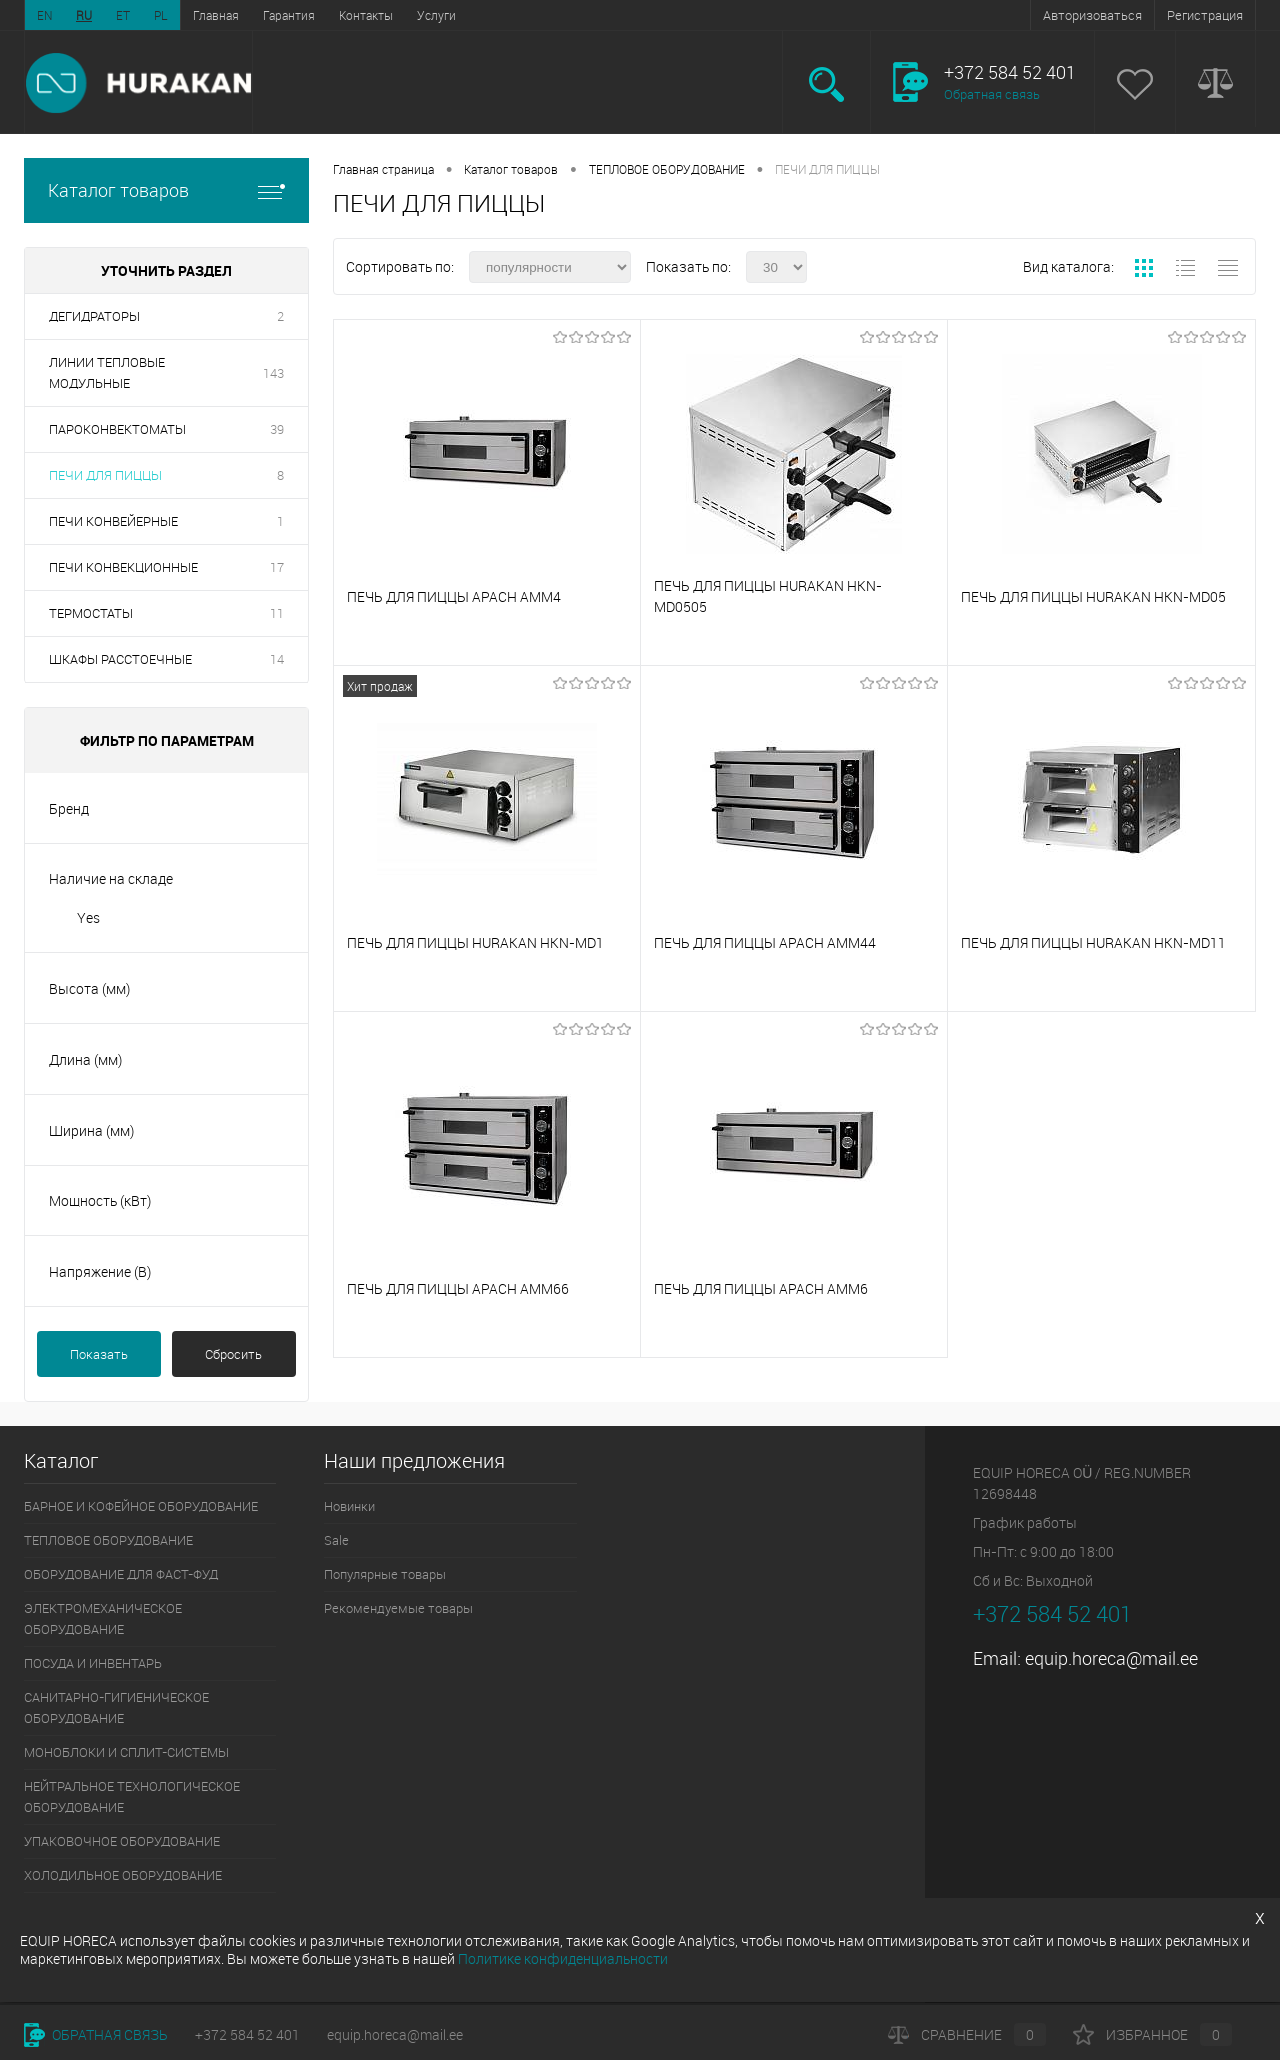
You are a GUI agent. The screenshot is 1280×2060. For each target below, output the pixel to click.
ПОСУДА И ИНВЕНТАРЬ (93, 1663)
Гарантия (289, 15)
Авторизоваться (1092, 15)
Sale (336, 1540)
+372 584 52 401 (247, 2034)
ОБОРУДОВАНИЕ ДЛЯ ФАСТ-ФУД (121, 1574)
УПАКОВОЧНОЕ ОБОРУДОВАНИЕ (122, 1841)
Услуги (436, 15)
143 (273, 373)
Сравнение (967, 2034)
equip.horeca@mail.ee (1111, 1658)
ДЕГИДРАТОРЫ (94, 316)
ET (123, 15)
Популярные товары (385, 1574)
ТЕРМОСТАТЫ (91, 613)
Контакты (366, 15)
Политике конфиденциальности (563, 1958)
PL (161, 15)
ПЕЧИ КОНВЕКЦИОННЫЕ (123, 567)
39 (277, 429)
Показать (99, 1354)
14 (277, 659)
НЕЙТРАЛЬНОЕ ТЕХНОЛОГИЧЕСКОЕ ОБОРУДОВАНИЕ (132, 1796)
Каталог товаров (166, 190)
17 (277, 567)
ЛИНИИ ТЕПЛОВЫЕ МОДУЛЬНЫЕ (107, 372)
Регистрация (1205, 15)
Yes (88, 917)
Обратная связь (992, 94)
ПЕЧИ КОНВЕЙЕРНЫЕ (113, 521)
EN (44, 15)
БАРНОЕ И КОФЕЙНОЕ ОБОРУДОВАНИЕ (141, 1506)
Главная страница (383, 169)
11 (277, 613)
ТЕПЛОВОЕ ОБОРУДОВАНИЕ (667, 169)
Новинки (349, 1506)
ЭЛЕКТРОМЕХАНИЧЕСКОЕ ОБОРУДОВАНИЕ (103, 1618)
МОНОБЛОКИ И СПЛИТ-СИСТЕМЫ (126, 1752)
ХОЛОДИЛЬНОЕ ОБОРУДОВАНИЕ (123, 1875)
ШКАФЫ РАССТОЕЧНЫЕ (120, 659)
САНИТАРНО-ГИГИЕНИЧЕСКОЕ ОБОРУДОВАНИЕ (116, 1707)
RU (84, 15)
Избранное (1152, 2034)
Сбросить (233, 1354)
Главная (216, 15)
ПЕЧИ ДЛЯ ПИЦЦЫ (105, 475)
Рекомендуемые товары (398, 1608)
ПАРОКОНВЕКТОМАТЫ (117, 429)
